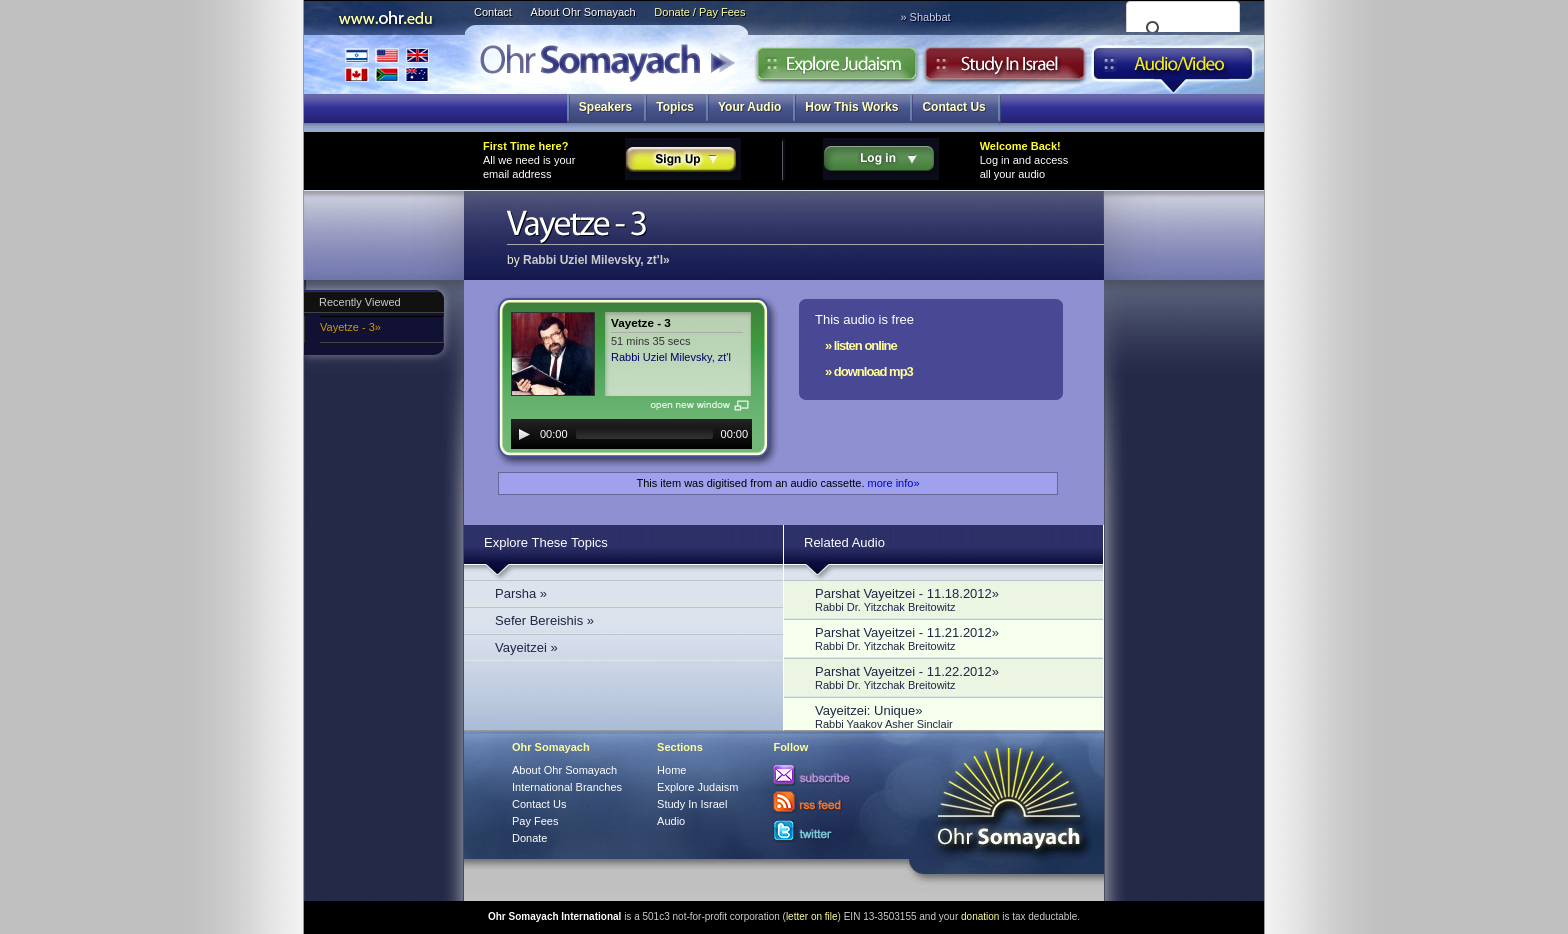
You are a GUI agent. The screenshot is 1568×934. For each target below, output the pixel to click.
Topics (675, 107)
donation (980, 916)
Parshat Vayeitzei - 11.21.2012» (949, 638)
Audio (1173, 69)
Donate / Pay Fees (699, 12)
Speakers (605, 107)
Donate (529, 838)
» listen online (861, 345)
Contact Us (953, 107)
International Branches (387, 64)
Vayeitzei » (526, 647)
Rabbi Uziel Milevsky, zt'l (671, 357)
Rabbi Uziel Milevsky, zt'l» (596, 260)
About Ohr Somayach (583, 12)
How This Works (851, 107)
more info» (894, 483)
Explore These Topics (546, 542)
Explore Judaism (836, 69)
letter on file (812, 916)
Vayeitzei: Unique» (949, 716)
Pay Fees (535, 821)
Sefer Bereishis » (544, 620)
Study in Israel (1005, 69)
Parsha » (521, 593)
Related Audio (844, 542)
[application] (631, 434)
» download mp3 (869, 371)
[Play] (524, 434)
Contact (493, 12)
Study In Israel (692, 804)
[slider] (644, 434)
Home (671, 770)
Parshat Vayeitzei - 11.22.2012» (949, 677)
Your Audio (749, 107)
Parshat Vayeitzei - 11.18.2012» (949, 599)
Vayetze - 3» (350, 327)
